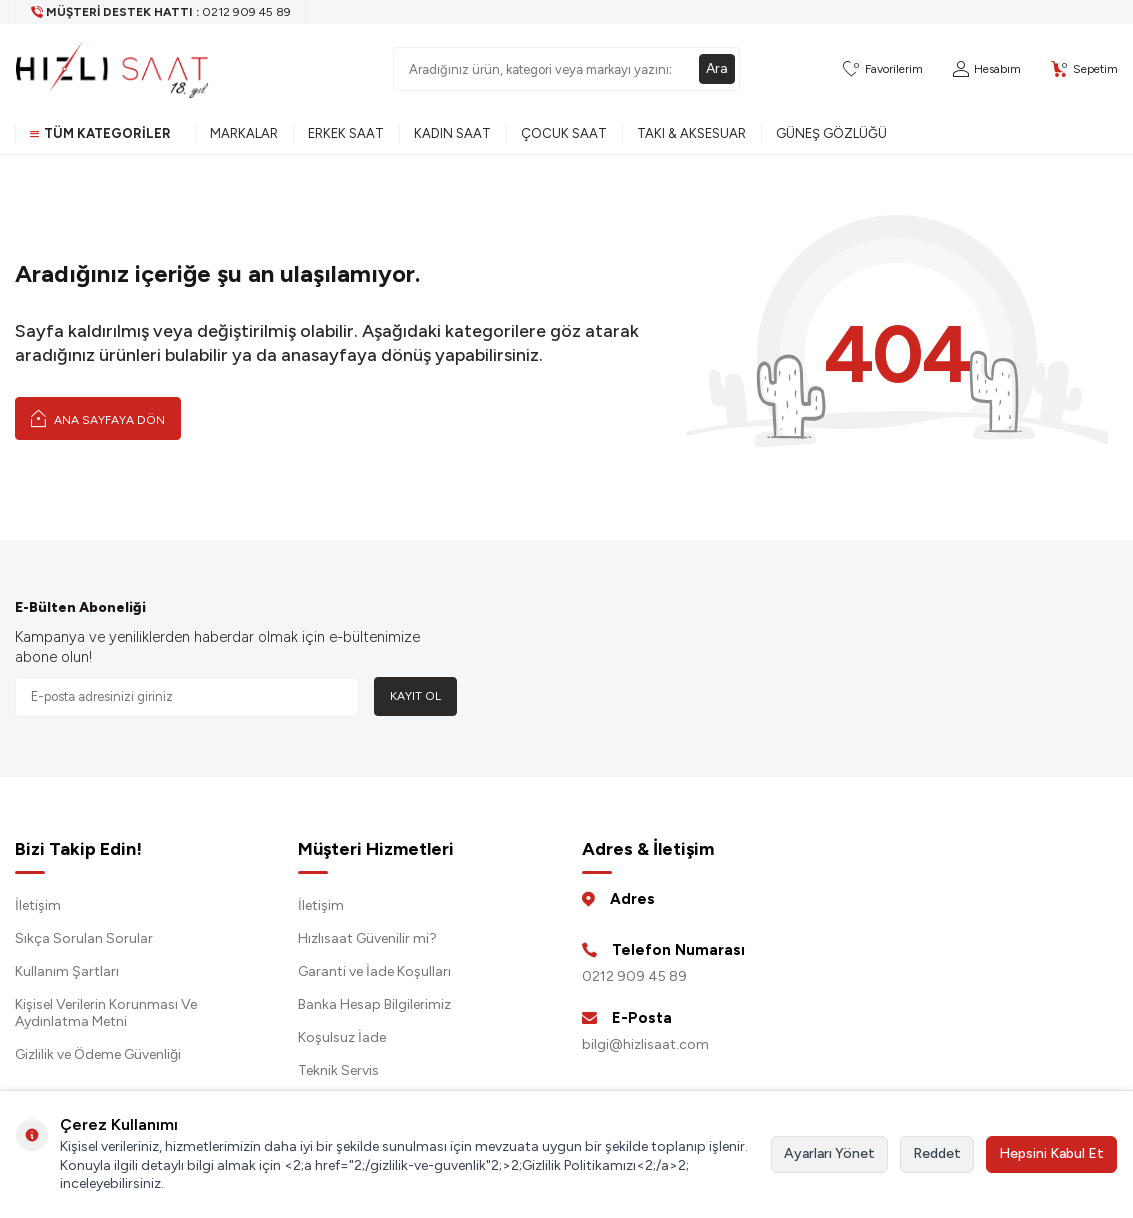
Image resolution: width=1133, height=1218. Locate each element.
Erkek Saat (346, 133)
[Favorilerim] (883, 69)
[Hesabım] (987, 69)
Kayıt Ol (415, 696)
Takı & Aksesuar (691, 133)
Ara (717, 68)
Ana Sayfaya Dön (98, 418)
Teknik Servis (338, 1070)
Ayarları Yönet (829, 1153)
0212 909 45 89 (634, 976)
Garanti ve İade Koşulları (374, 971)
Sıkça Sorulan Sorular (84, 938)
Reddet (937, 1153)
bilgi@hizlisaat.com (645, 1044)
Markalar (244, 133)
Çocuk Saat (564, 133)
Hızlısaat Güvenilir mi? (367, 938)
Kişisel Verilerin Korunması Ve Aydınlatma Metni (106, 1013)
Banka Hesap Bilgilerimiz (374, 1004)
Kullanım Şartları (67, 971)
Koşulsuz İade (342, 1037)
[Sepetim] (1084, 69)
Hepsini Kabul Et (1051, 1153)
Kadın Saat (452, 133)
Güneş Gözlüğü (831, 133)
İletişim (38, 905)
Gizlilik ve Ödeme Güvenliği (98, 1054)
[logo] (112, 69)
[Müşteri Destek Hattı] (161, 12)
